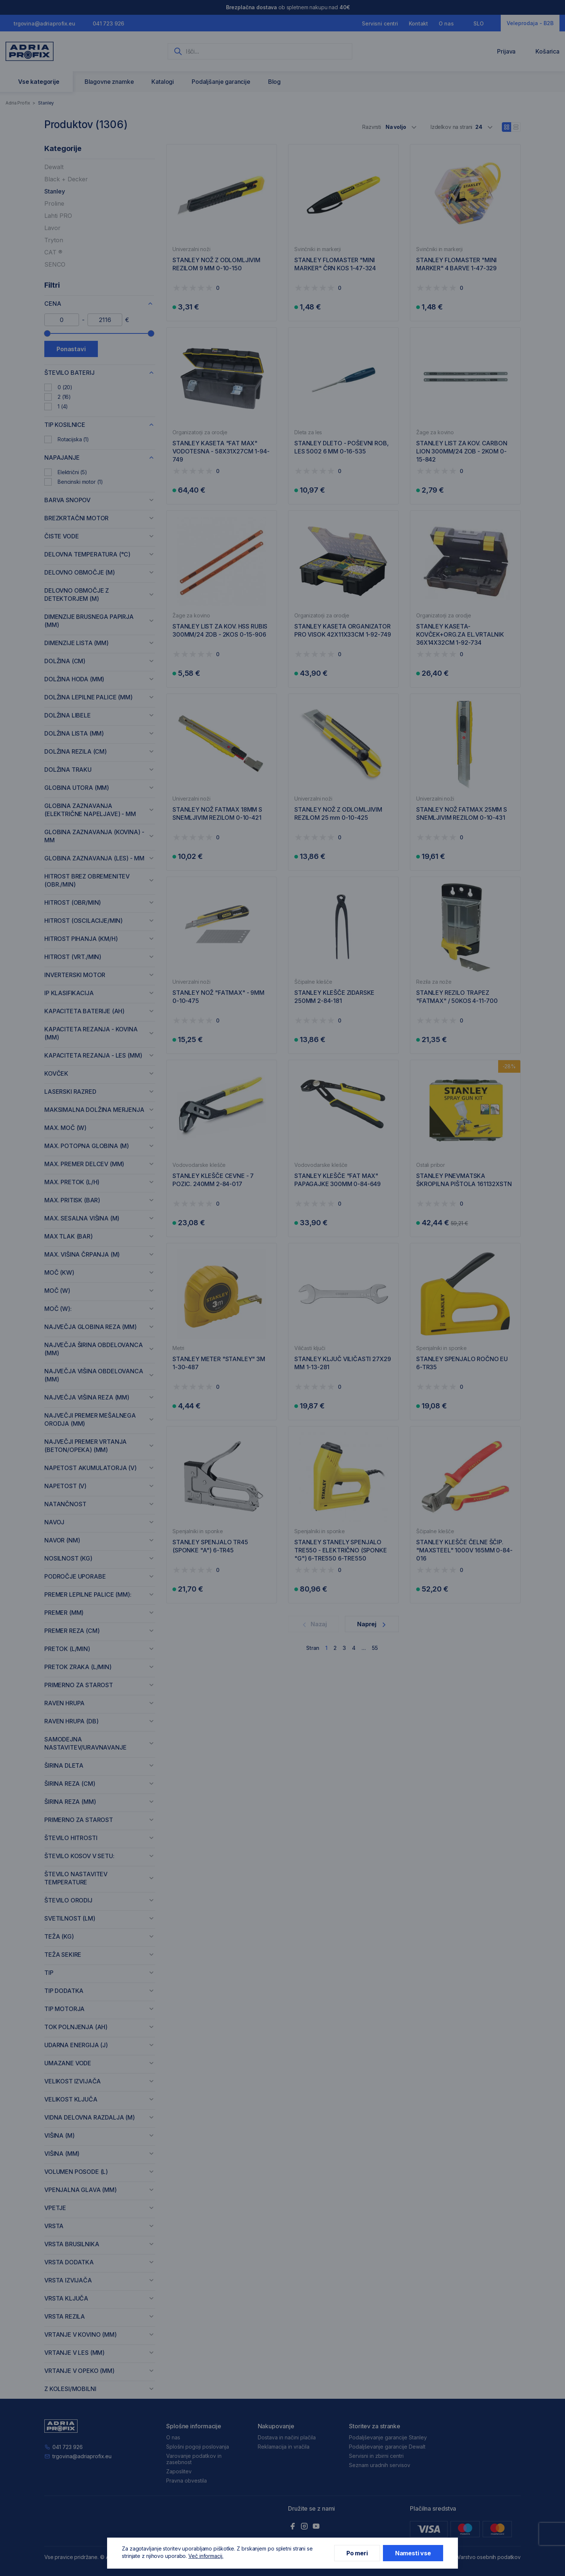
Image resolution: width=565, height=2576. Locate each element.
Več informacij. (205, 2556)
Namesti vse (413, 2553)
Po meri (357, 2553)
